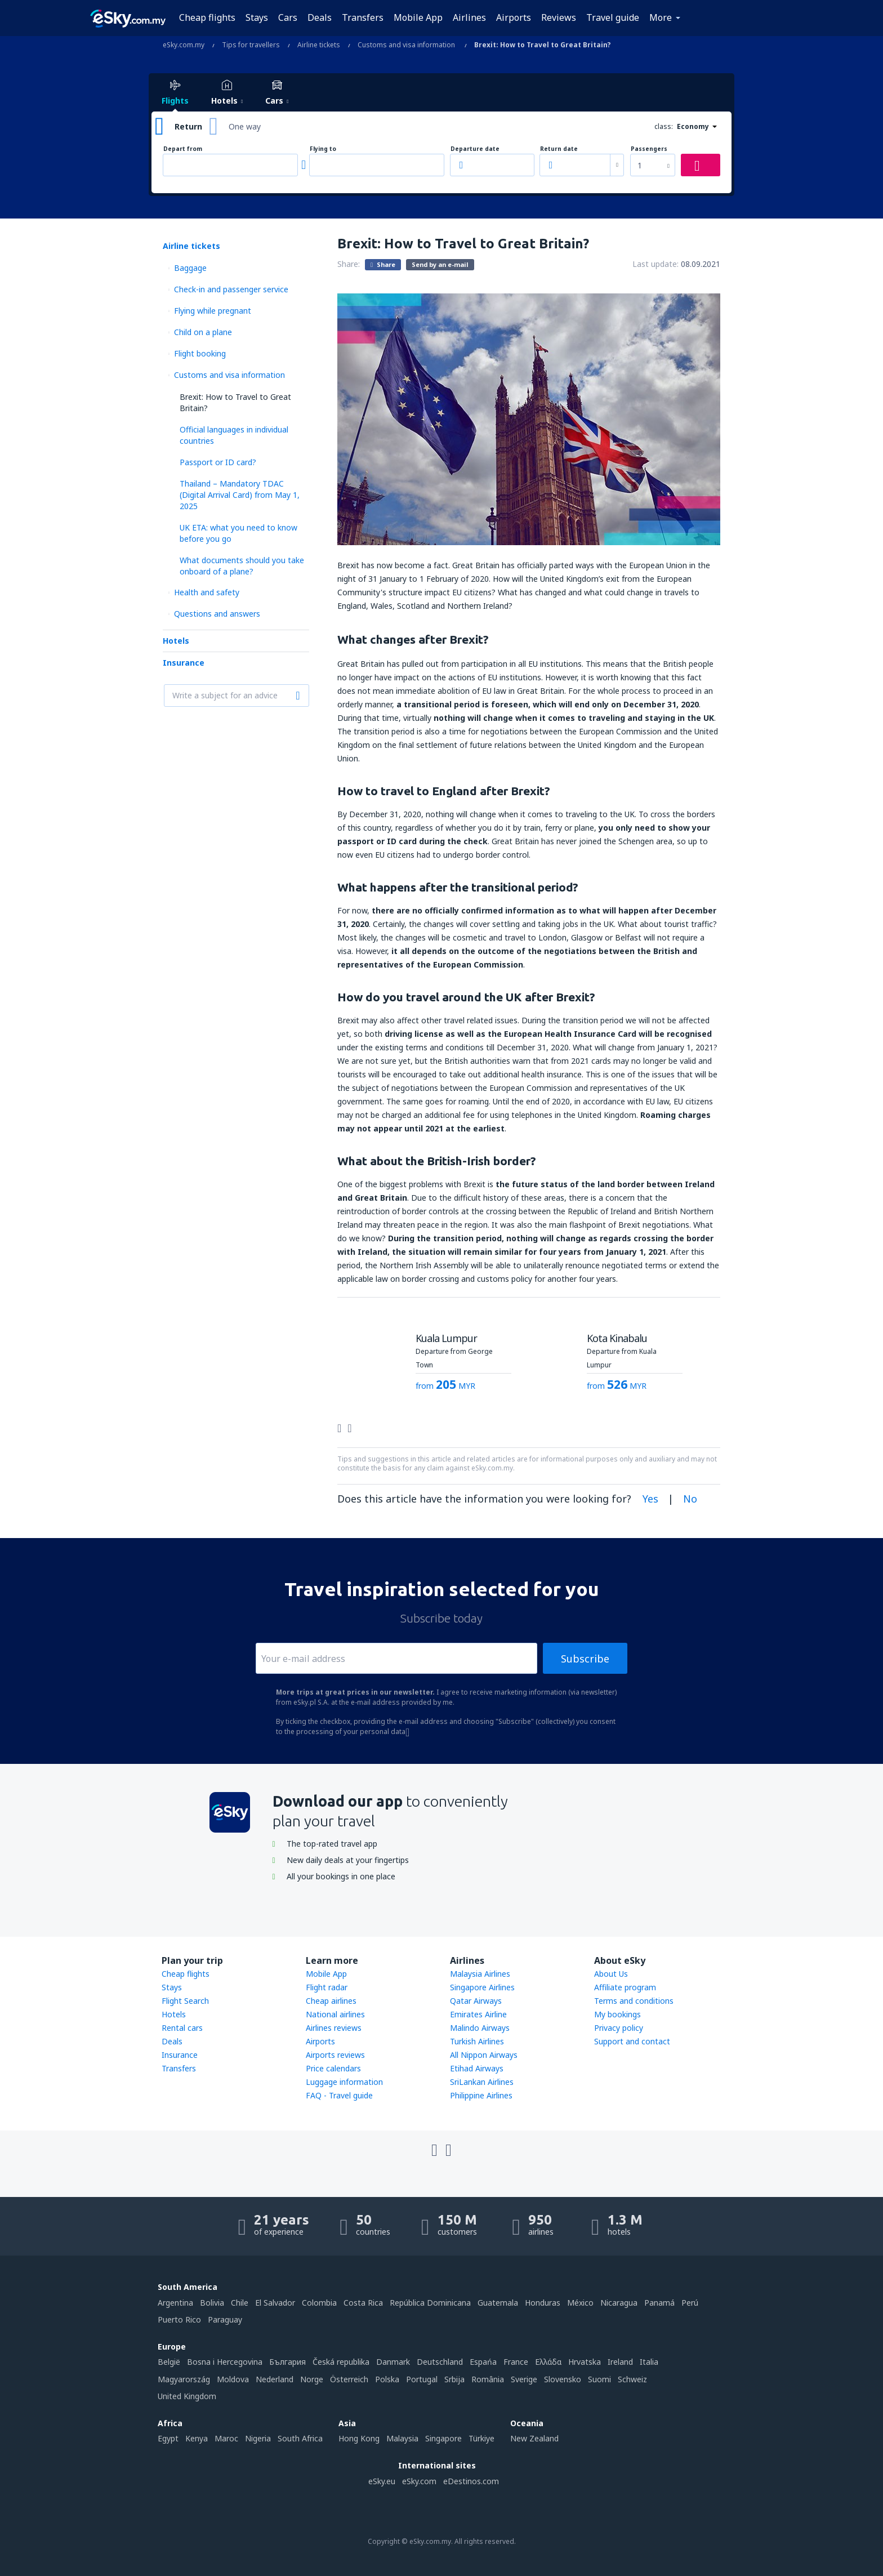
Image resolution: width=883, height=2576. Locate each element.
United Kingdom (187, 2396)
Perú (689, 2302)
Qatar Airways (476, 2000)
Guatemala (498, 2302)
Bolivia (212, 2302)
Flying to (323, 149)
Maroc (226, 2438)
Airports (513, 17)
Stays (257, 17)
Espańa (483, 2361)
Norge (311, 2379)
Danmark (393, 2361)
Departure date (475, 149)
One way (245, 126)
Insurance (183, 662)
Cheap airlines (331, 2000)
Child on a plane (203, 332)
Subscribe (585, 1658)
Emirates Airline (478, 2014)
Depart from (182, 149)
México (580, 2302)
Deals (319, 17)
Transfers (362, 17)
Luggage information (344, 2081)
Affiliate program (625, 1987)
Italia (649, 2361)
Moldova (233, 2379)
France (515, 2361)
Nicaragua (618, 2302)
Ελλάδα (548, 2361)
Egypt (168, 2438)
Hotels (176, 640)
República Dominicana (430, 2302)
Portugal (422, 2379)
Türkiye (481, 2438)
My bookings (617, 2014)
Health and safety (206, 592)
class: (663, 126)
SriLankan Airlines (482, 2081)
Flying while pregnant (212, 310)
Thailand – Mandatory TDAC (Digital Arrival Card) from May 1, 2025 (240, 494)
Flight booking (200, 353)
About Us (611, 1973)
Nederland (274, 2379)
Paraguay (225, 2319)
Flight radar (326, 1987)
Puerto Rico (179, 2319)
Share (383, 264)
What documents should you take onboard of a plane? (242, 566)
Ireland (620, 2361)
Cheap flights (207, 17)
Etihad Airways (476, 2068)
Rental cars (182, 2027)
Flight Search (185, 2000)
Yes (650, 1498)
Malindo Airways (480, 2027)
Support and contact (632, 2041)
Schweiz (632, 2379)
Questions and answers (217, 613)
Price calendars (333, 2068)
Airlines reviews (334, 2027)
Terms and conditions (634, 2000)
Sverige (524, 2379)
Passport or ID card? (218, 462)
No (690, 1498)
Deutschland (440, 2361)
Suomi (599, 2379)
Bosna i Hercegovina (224, 2361)
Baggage (190, 267)
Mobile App (418, 17)
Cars (287, 17)
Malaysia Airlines (480, 1973)
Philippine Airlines (481, 2095)
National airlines (335, 2014)
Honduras (542, 2302)
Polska (387, 2379)
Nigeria (258, 2438)
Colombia (319, 2302)
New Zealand (534, 2438)
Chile (239, 2302)
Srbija (454, 2379)
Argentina (175, 2302)
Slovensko (562, 2379)
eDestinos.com (471, 2481)
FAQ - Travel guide (339, 2095)
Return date (559, 149)
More (660, 17)
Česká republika (341, 2361)
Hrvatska (584, 2361)
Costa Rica (363, 2302)
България (287, 2361)
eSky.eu (381, 2481)
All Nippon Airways (484, 2054)
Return (188, 126)
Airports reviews (335, 2054)
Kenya (196, 2438)
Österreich (349, 2379)
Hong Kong (359, 2438)
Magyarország (184, 2379)
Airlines (469, 17)
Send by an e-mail (440, 264)
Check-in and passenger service (231, 289)
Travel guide (612, 17)
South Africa (300, 2438)
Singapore (443, 2438)
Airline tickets (191, 245)
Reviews (558, 17)
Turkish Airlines (477, 2041)
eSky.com (419, 2481)
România (487, 2379)
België (169, 2361)
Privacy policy (618, 2027)
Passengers (649, 149)
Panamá (659, 2302)
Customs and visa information (229, 374)
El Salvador (275, 2302)
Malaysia (402, 2438)
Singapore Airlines (482, 1987)
